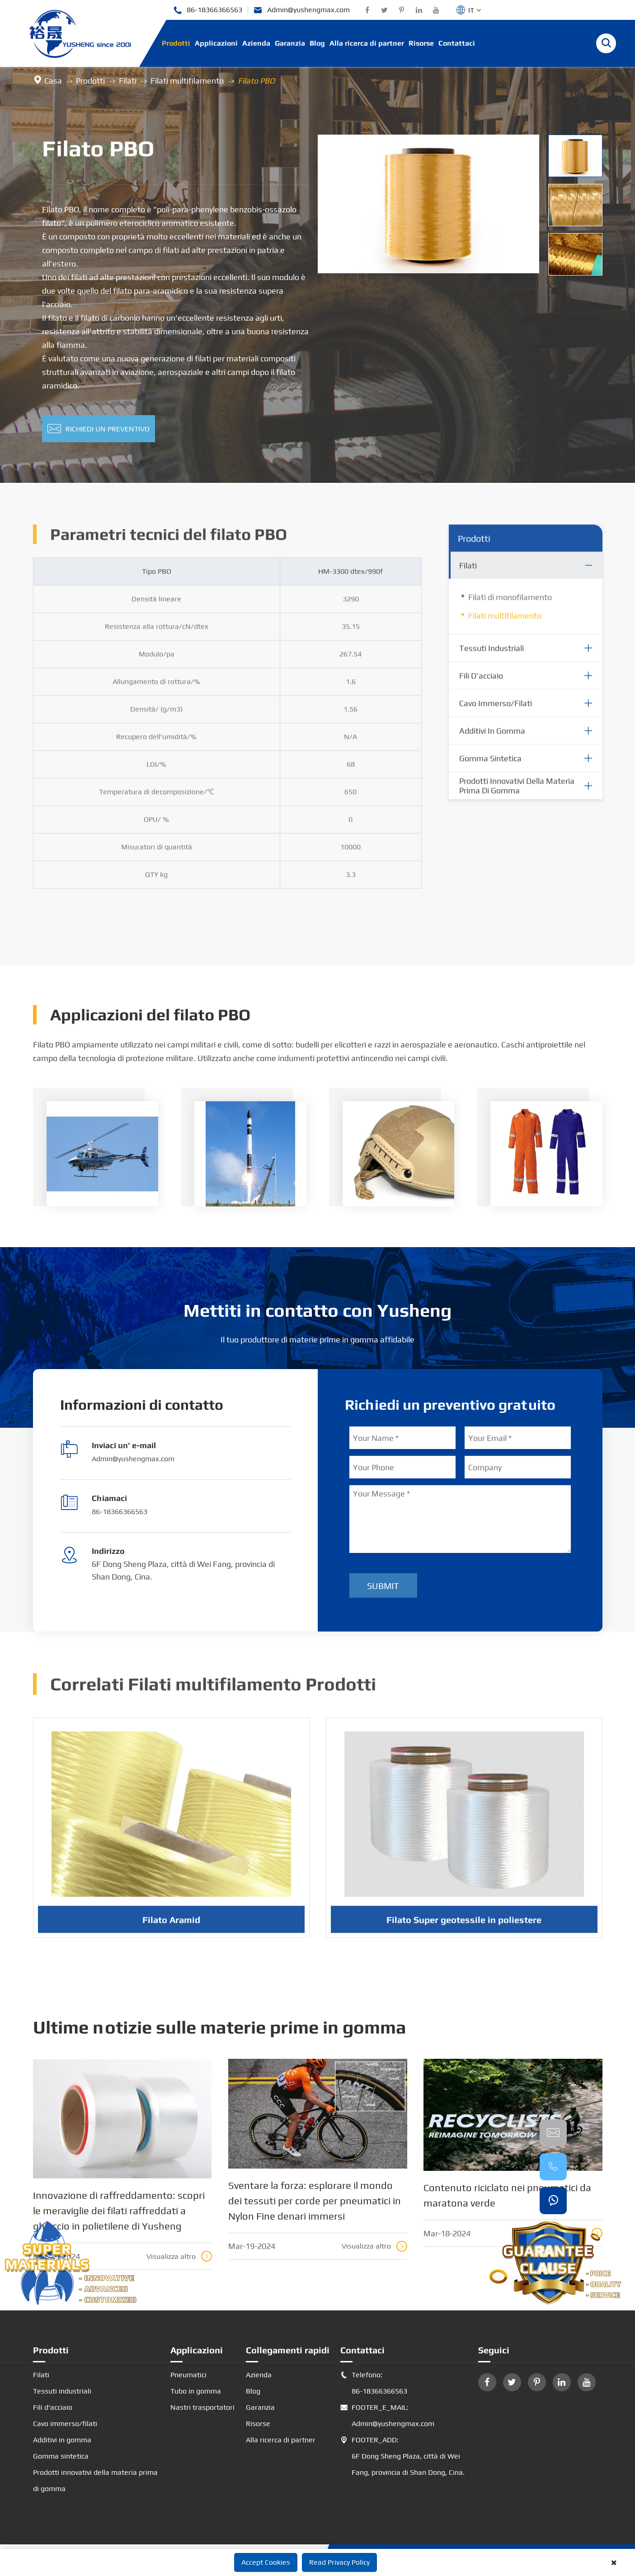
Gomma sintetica (490, 766)
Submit (383, 1585)
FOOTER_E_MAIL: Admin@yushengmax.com (387, 2415)
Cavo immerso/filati (495, 710)
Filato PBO (256, 80)
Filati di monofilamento (510, 605)
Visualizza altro (179, 2256)
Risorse (421, 43)
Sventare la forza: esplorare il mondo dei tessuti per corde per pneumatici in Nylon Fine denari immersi (314, 2200)
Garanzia (290, 43)
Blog (317, 43)
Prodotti (176, 43)
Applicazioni (216, 43)
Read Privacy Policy (339, 2562)
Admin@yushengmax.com (302, 10)
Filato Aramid (171, 1927)
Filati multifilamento (187, 80)
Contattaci (456, 43)
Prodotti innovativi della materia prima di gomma (516, 793)
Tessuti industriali (491, 655)
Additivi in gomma (492, 738)
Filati (127, 80)
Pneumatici (188, 2374)
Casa (53, 80)
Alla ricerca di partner (366, 43)
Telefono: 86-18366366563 (373, 2383)
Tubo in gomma (195, 2391)
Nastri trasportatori (202, 2407)
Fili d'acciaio (481, 683)
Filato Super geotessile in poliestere (463, 1927)
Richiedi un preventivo (98, 428)
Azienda (256, 43)
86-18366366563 (207, 10)
